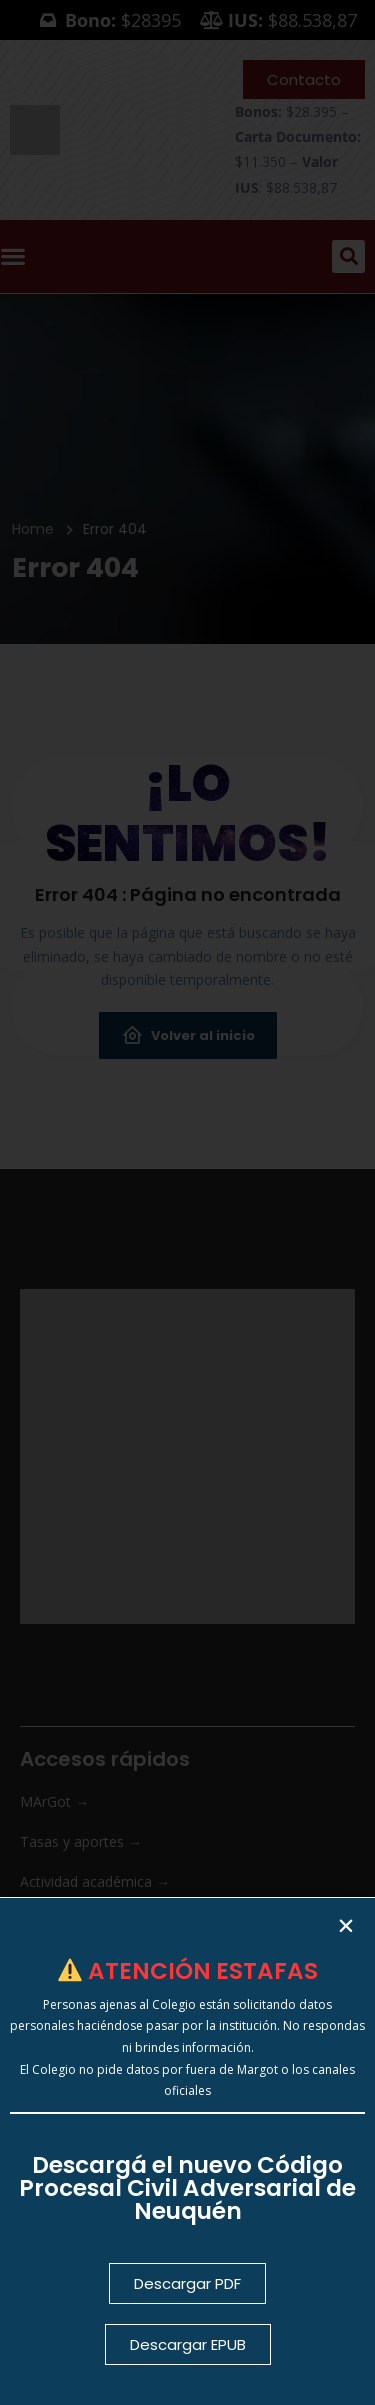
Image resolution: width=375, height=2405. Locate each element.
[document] (187, 1202)
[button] (346, 1926)
